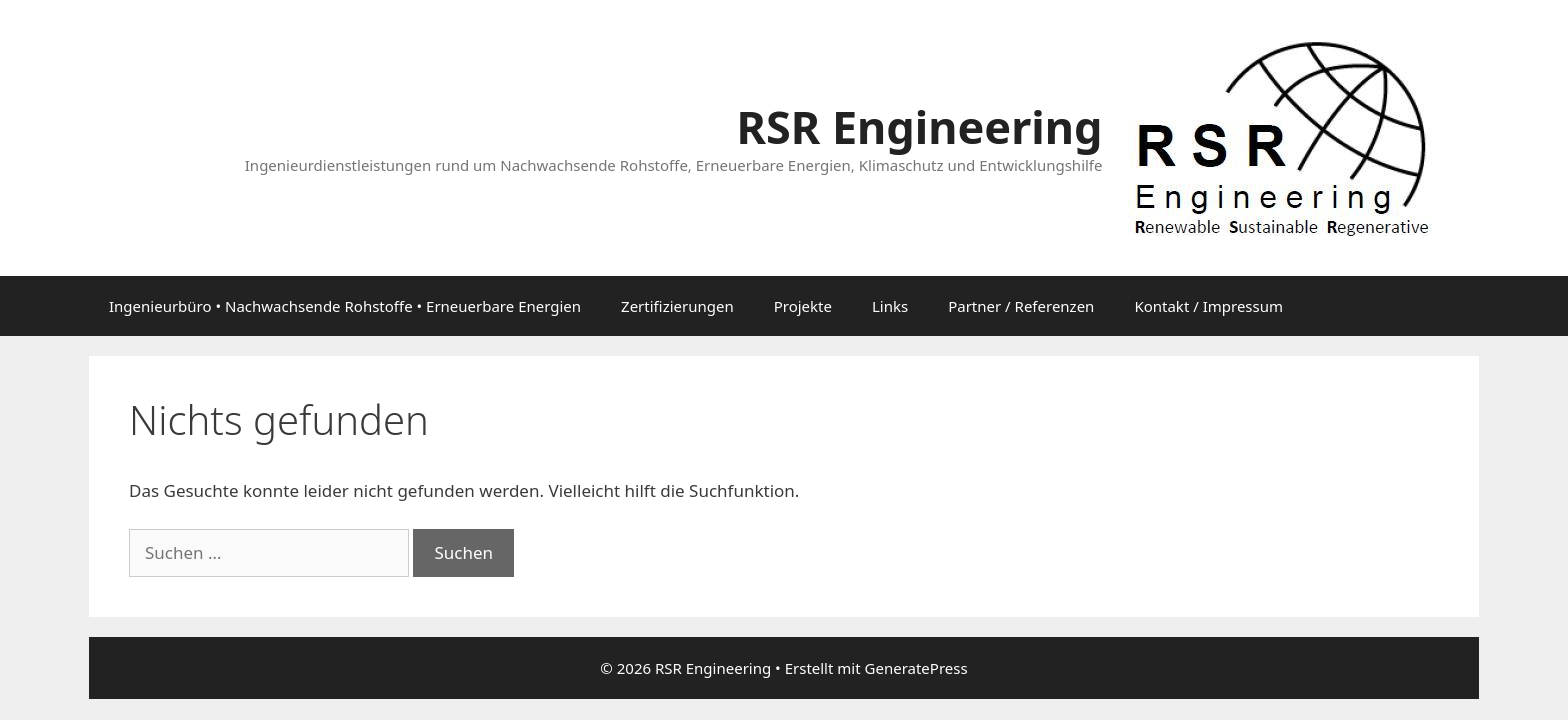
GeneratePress (916, 668)
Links (890, 306)
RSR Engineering (919, 126)
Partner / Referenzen (1021, 306)
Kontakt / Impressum (1208, 306)
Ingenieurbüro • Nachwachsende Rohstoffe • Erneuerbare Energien (345, 306)
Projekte (803, 306)
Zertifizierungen (677, 306)
